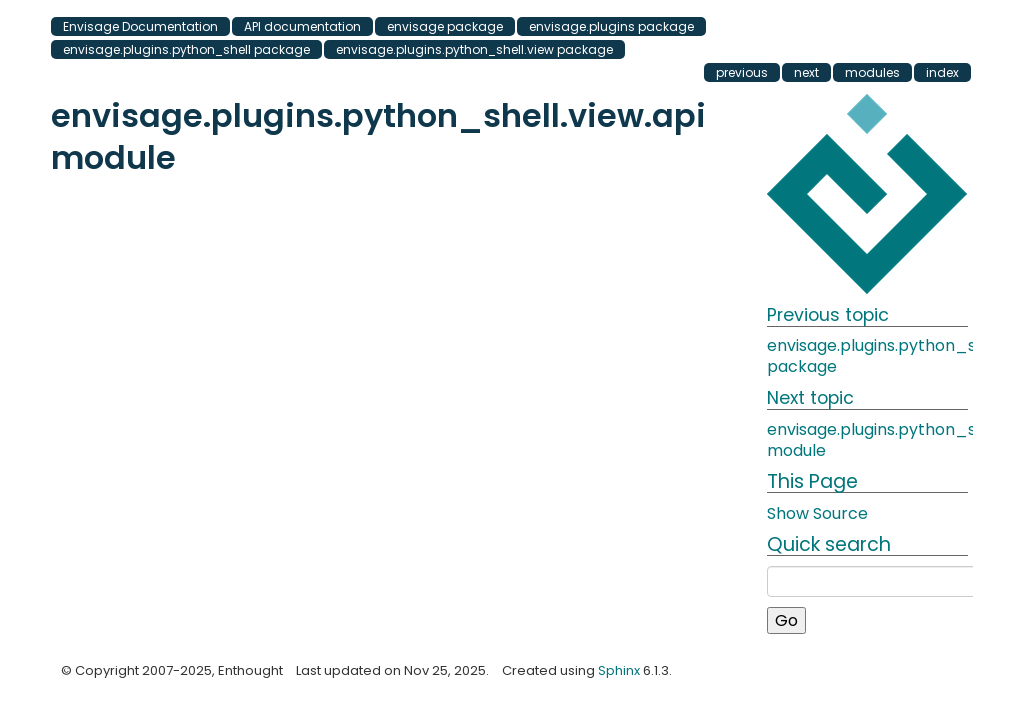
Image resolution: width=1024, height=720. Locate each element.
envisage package (445, 26)
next (806, 72)
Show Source (817, 513)
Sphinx (619, 670)
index (942, 72)
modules (872, 72)
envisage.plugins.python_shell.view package (474, 49)
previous (742, 72)
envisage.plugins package (611, 26)
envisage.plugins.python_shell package (186, 49)
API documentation (302, 26)
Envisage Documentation (140, 26)
